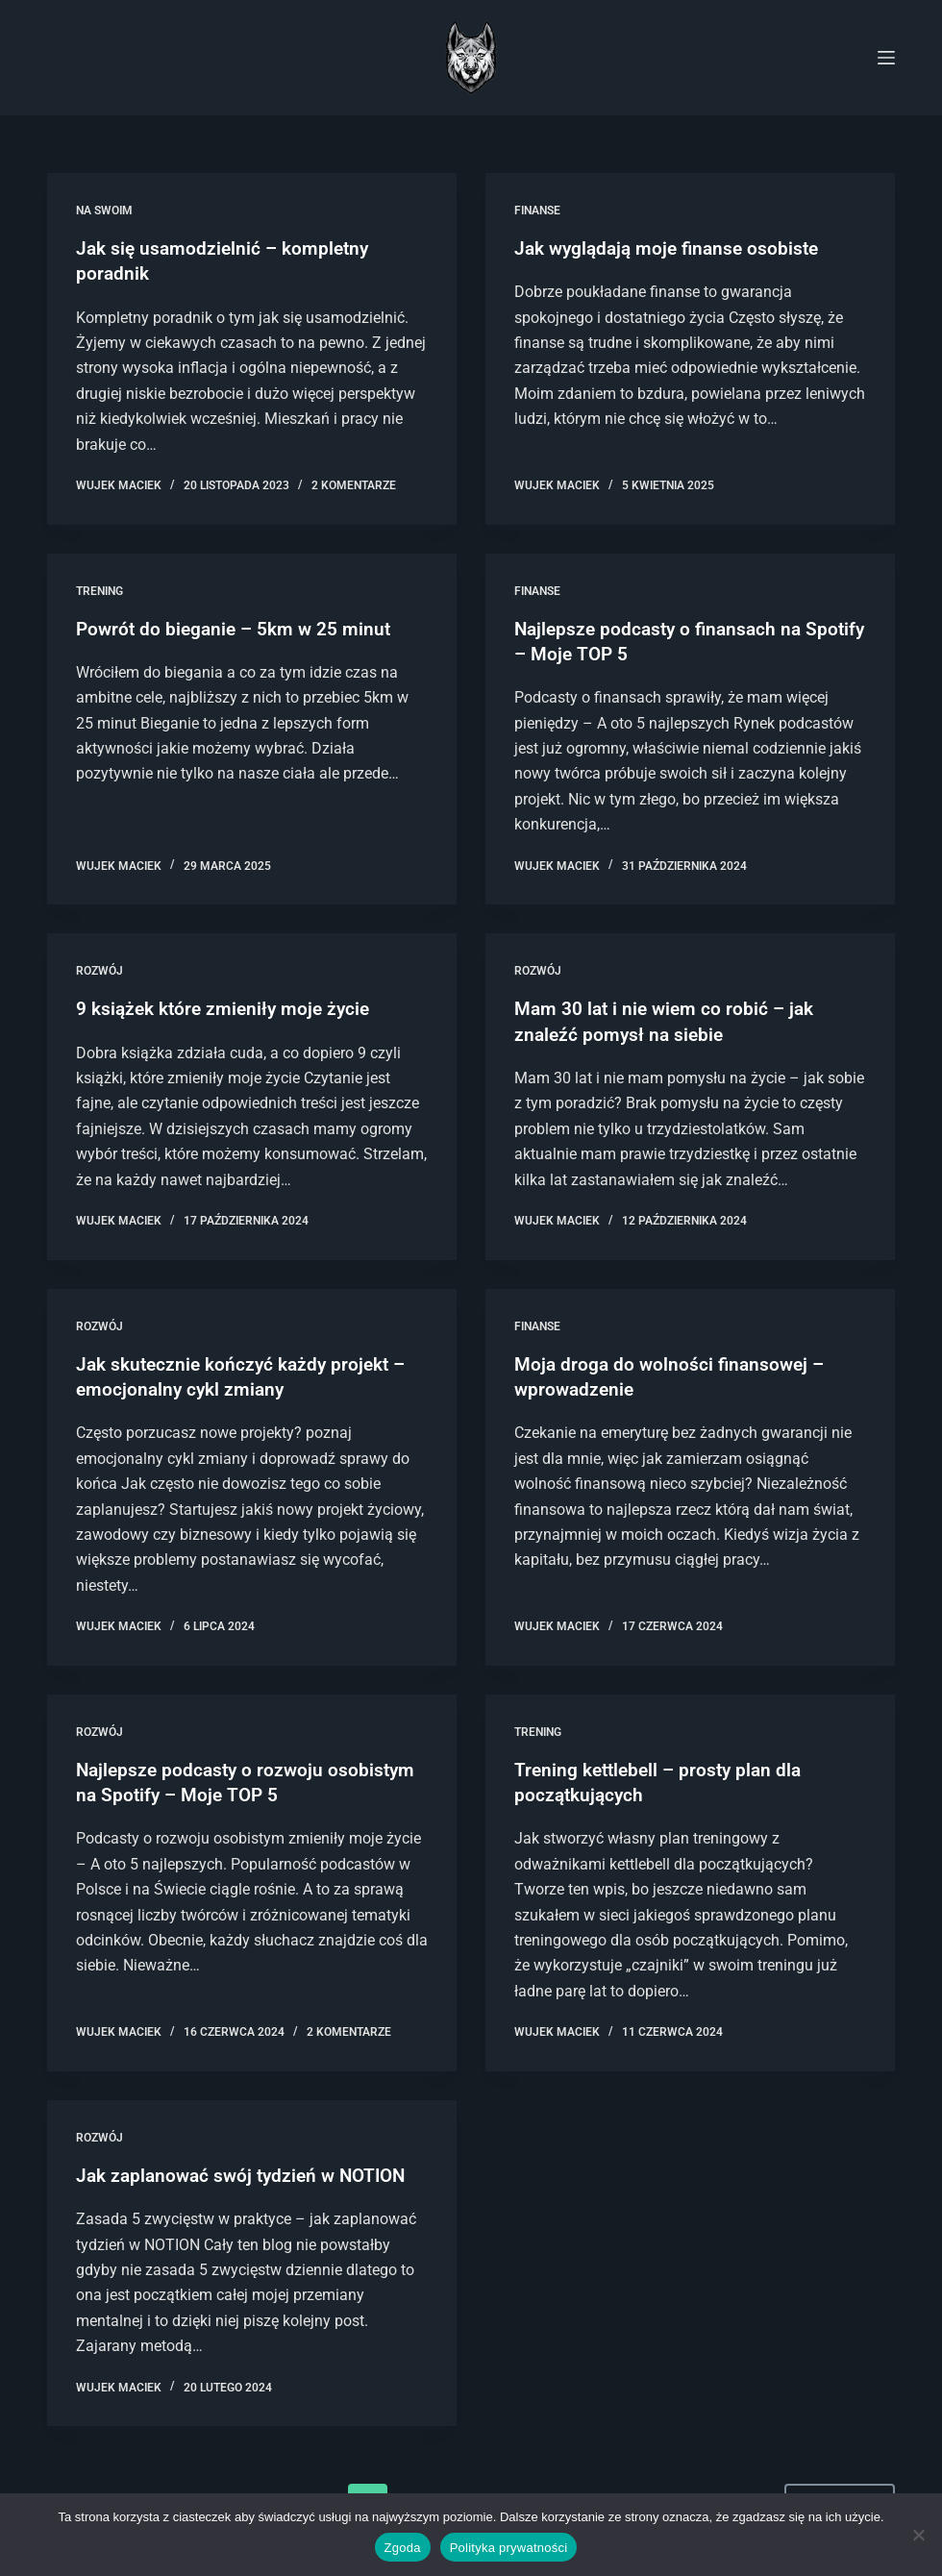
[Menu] (886, 57)
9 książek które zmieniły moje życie (228, 1007)
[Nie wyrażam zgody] (918, 2534)
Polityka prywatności (509, 2547)
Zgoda (402, 2547)
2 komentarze (353, 484)
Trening (99, 590)
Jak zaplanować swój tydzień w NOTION (248, 2171)
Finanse (537, 210)
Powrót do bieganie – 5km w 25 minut (238, 627)
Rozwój (99, 970)
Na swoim (104, 210)
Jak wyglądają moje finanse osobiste (672, 248)
